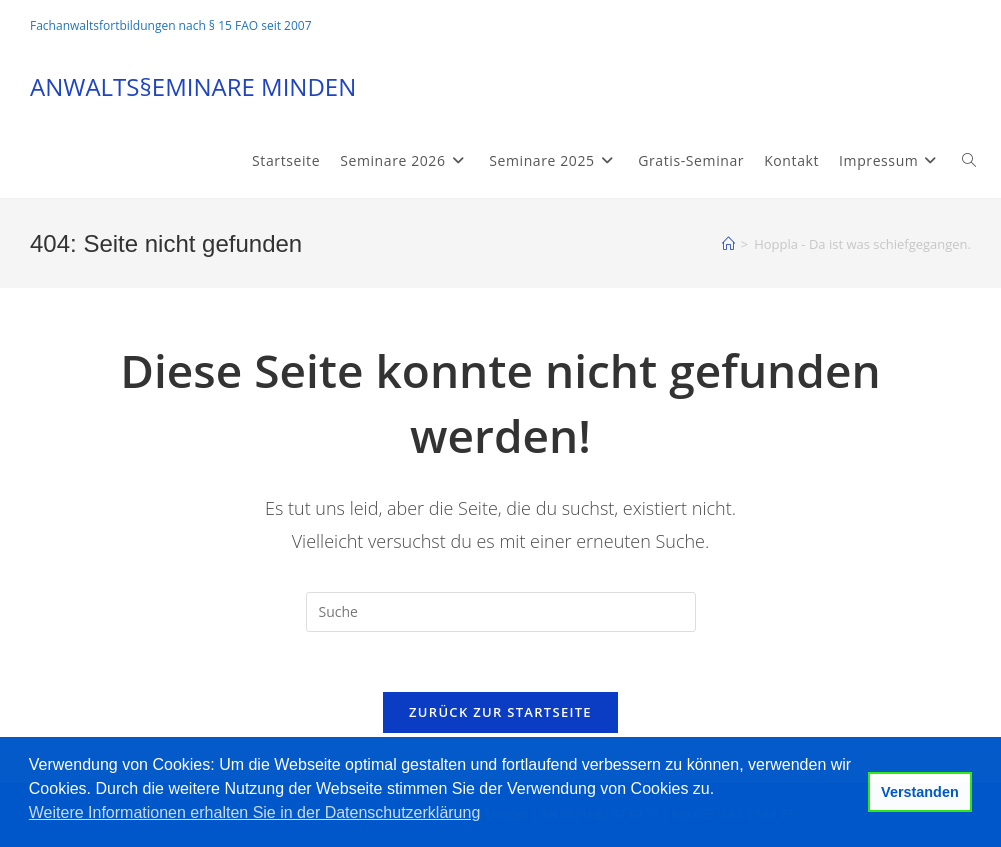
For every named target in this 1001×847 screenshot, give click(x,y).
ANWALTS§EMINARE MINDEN (193, 86)
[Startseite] (728, 244)
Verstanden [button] (920, 792)
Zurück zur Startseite (500, 712)
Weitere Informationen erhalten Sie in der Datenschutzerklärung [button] (255, 812)
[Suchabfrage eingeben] (501, 612)
